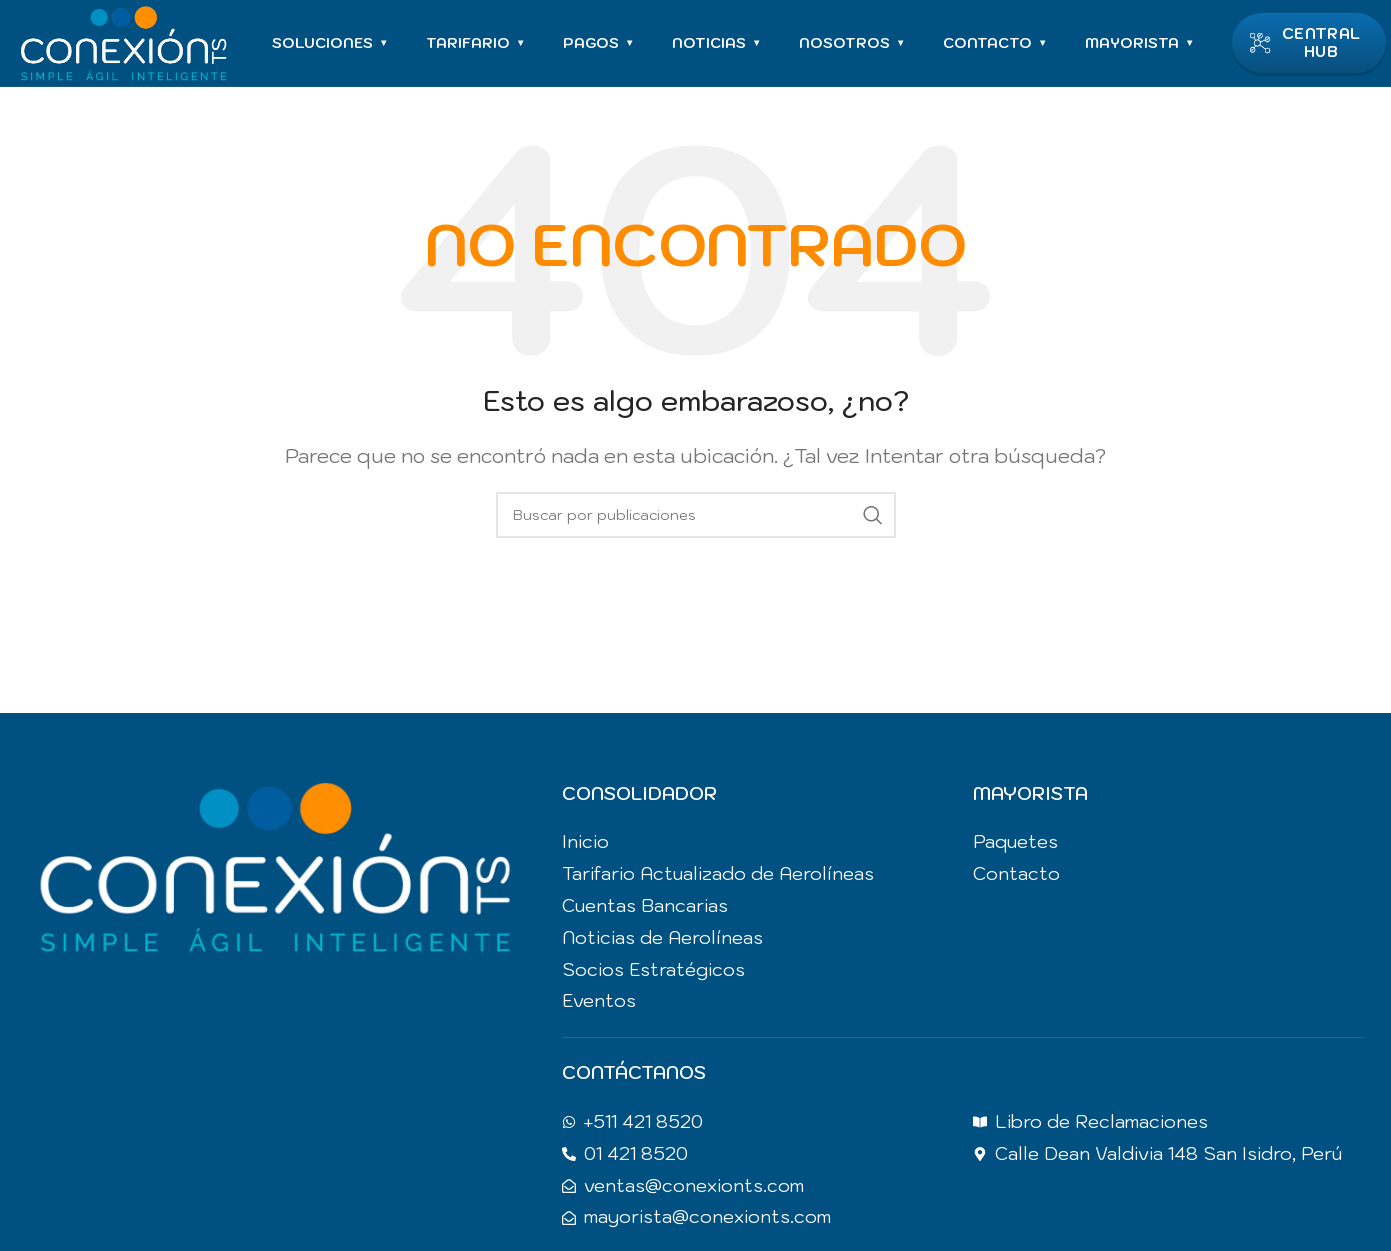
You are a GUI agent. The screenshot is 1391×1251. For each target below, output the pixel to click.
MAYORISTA (1141, 45)
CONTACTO (997, 45)
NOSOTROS (854, 45)
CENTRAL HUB (1307, 44)
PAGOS (600, 45)
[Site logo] (125, 42)
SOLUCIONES (332, 45)
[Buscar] (696, 519)
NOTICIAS (718, 45)
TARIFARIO (477, 45)
